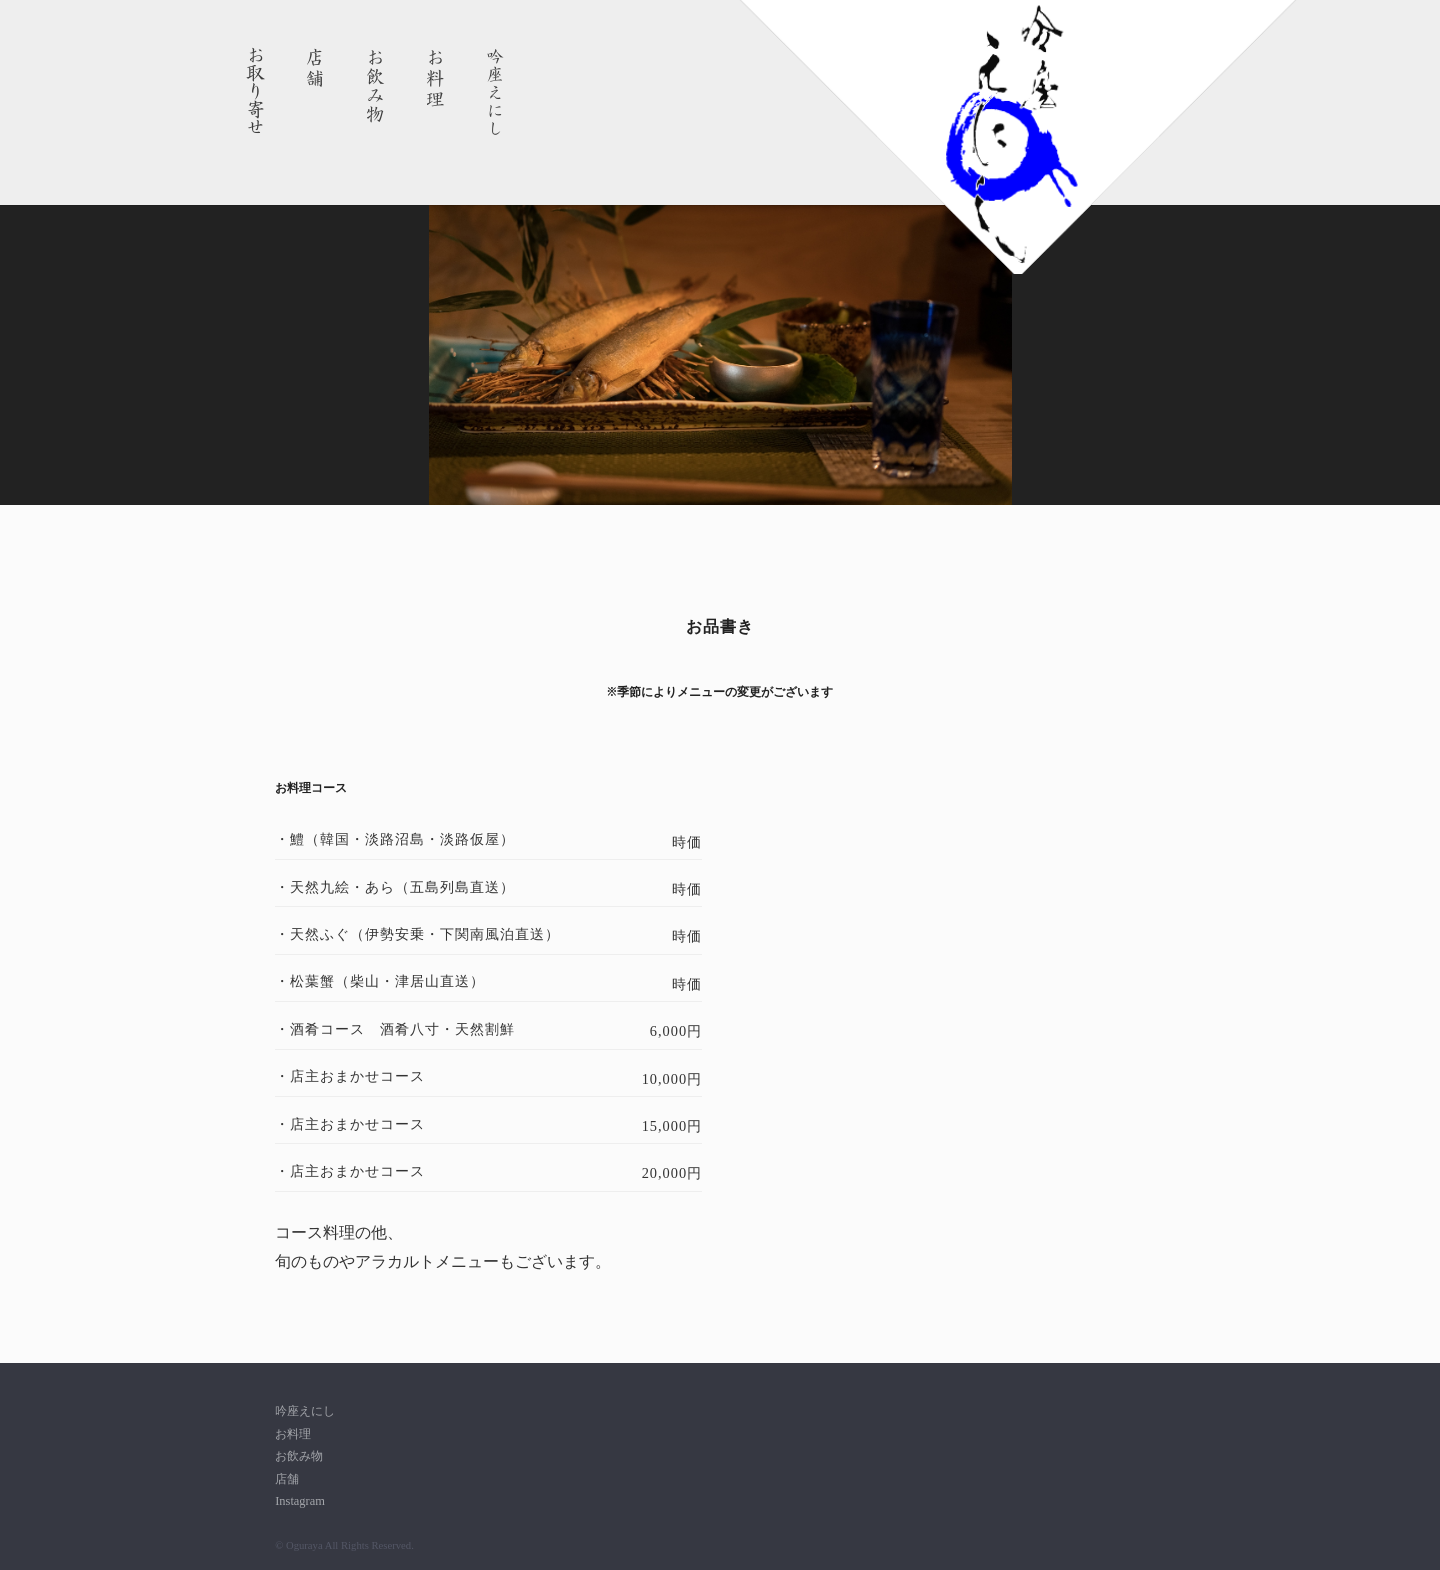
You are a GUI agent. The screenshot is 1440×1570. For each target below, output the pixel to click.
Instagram (300, 1501)
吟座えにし (496, 92)
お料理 (436, 92)
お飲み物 (376, 92)
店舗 (316, 92)
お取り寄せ (256, 92)
